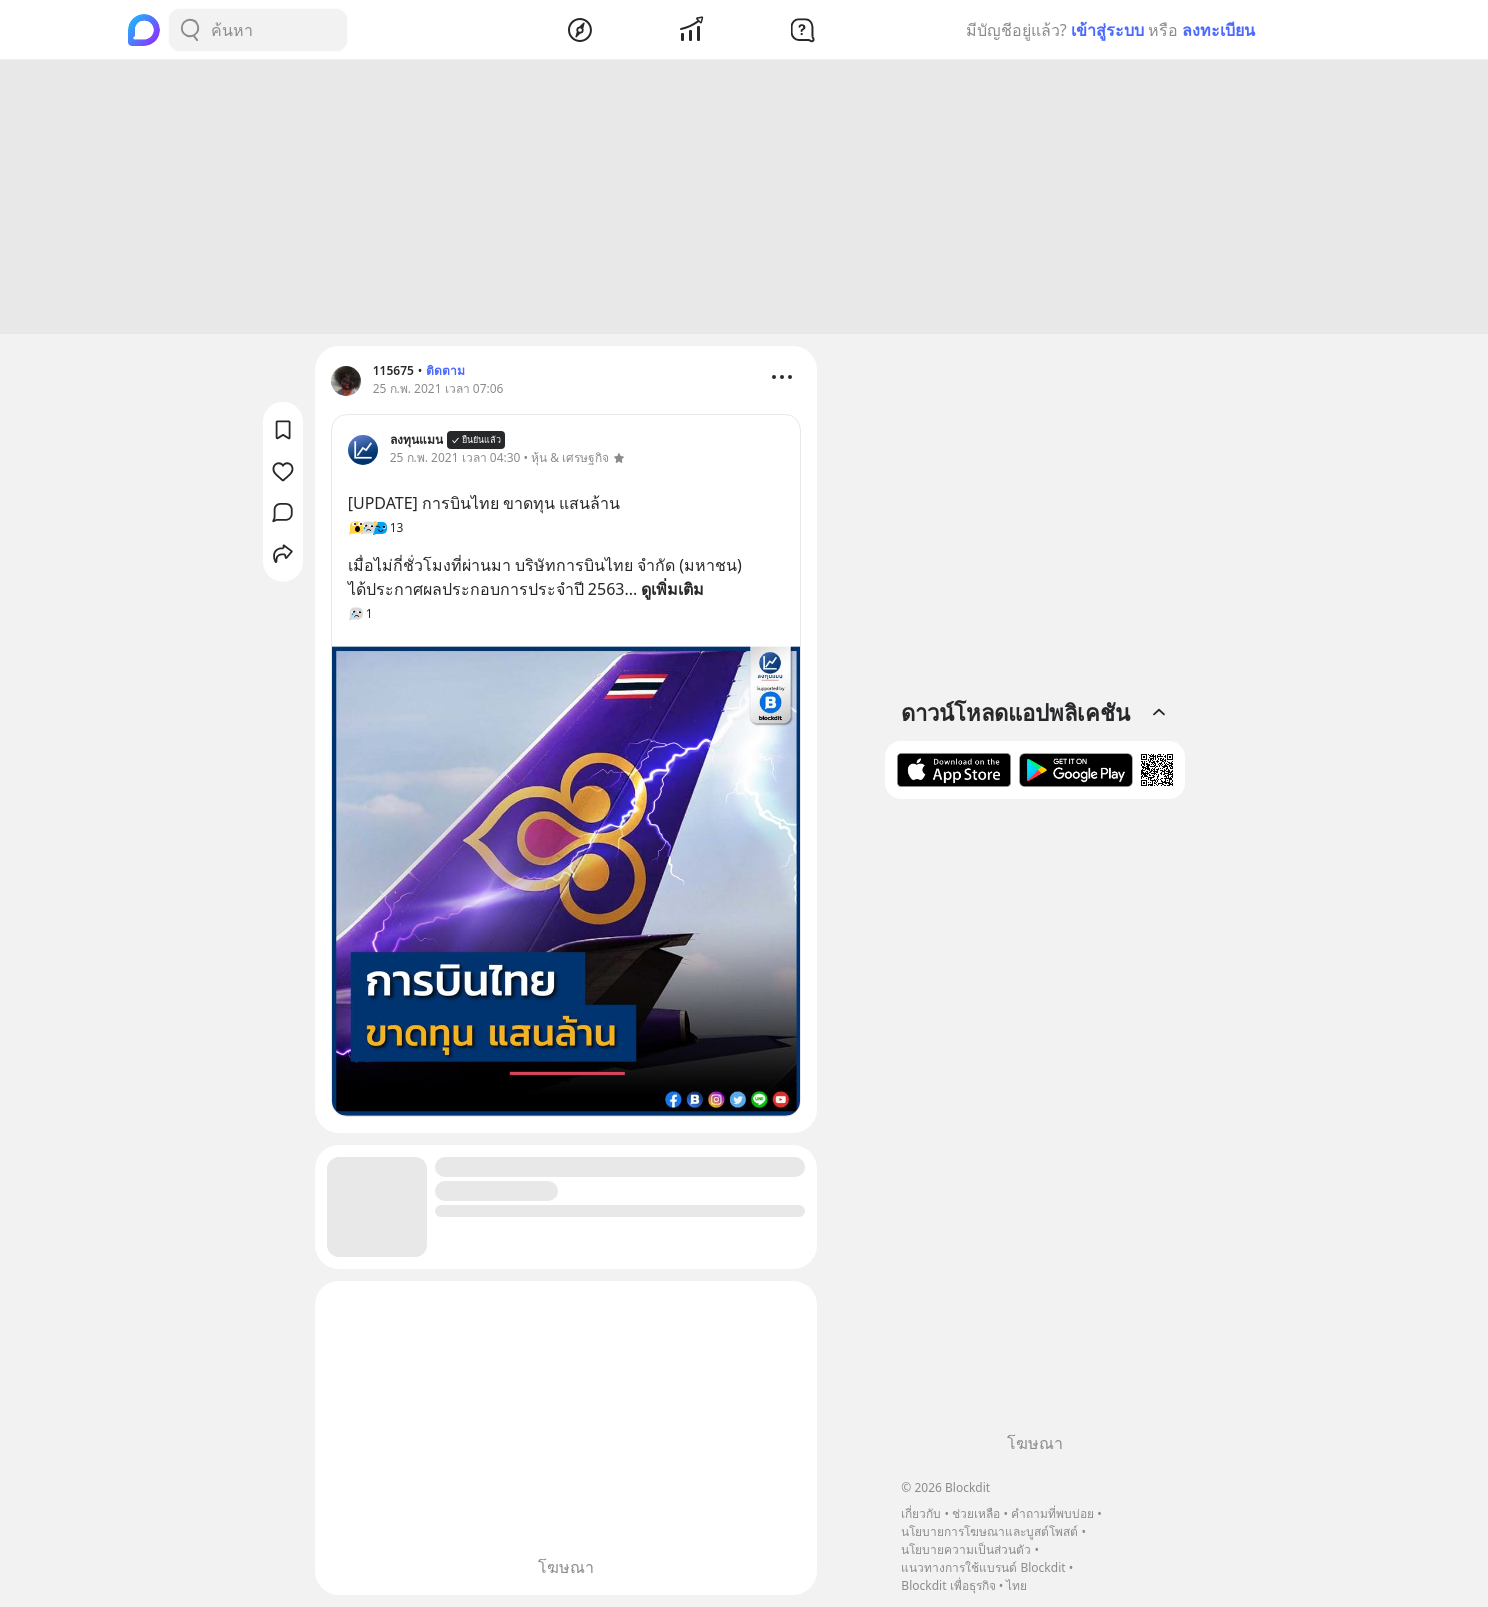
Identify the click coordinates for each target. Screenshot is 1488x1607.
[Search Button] (190, 30)
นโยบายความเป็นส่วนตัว (966, 1549)
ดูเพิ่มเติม (672, 589)
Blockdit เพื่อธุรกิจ (948, 1585)
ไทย (1016, 1585)
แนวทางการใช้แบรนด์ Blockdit (983, 1567)
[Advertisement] (744, 197)
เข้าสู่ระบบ (1107, 30)
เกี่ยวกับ (921, 1513)
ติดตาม (445, 370)
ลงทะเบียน (1218, 30)
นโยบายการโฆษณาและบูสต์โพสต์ (989, 1531)
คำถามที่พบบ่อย (1052, 1513)
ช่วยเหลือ (976, 1513)
